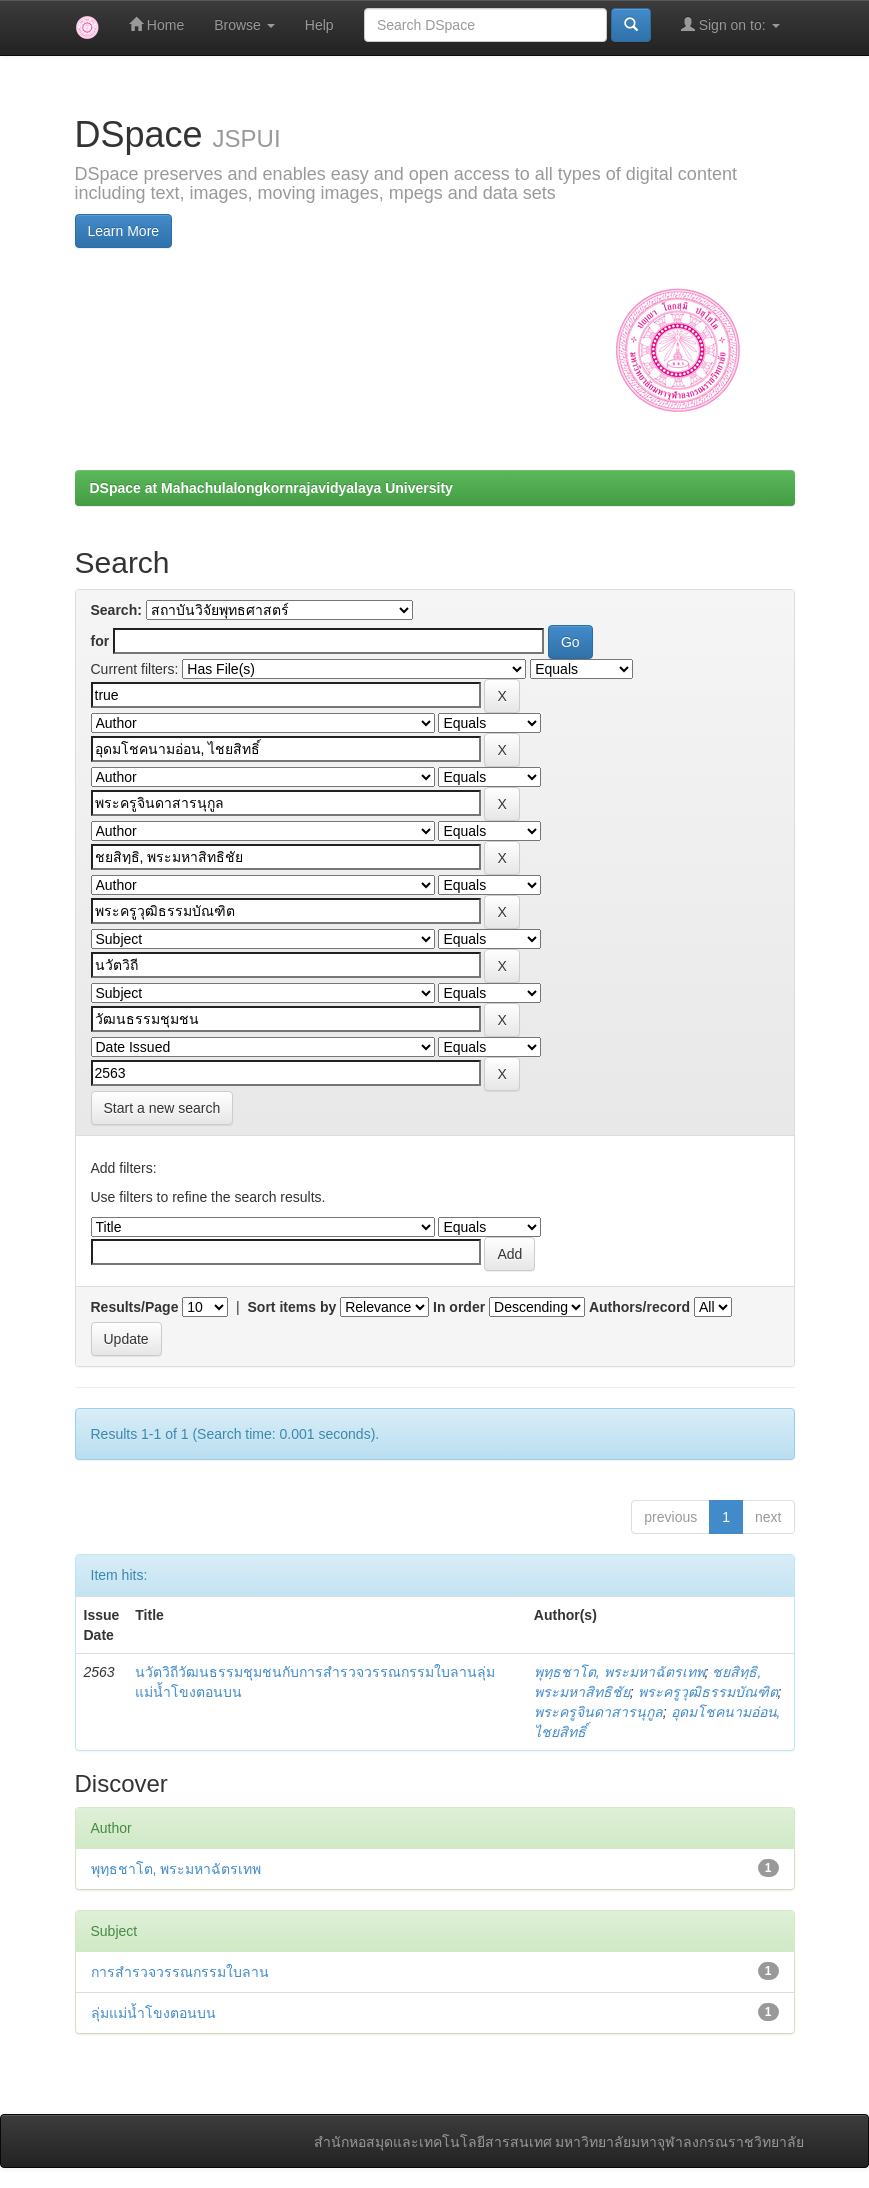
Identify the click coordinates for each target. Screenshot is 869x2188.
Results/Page (135, 1307)
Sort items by (292, 1307)
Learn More (124, 231)
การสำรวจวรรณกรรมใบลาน (180, 1972)
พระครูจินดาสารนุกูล (598, 1712)
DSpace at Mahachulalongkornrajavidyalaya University (271, 488)
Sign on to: (730, 24)
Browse (244, 25)
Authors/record (639, 1307)
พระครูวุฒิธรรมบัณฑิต (708, 1692)
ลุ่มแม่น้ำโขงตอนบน (153, 2013)
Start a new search (162, 1108)
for (100, 641)
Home (156, 24)
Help (319, 25)
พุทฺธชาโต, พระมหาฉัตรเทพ (619, 1672)
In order (459, 1307)
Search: (116, 610)
